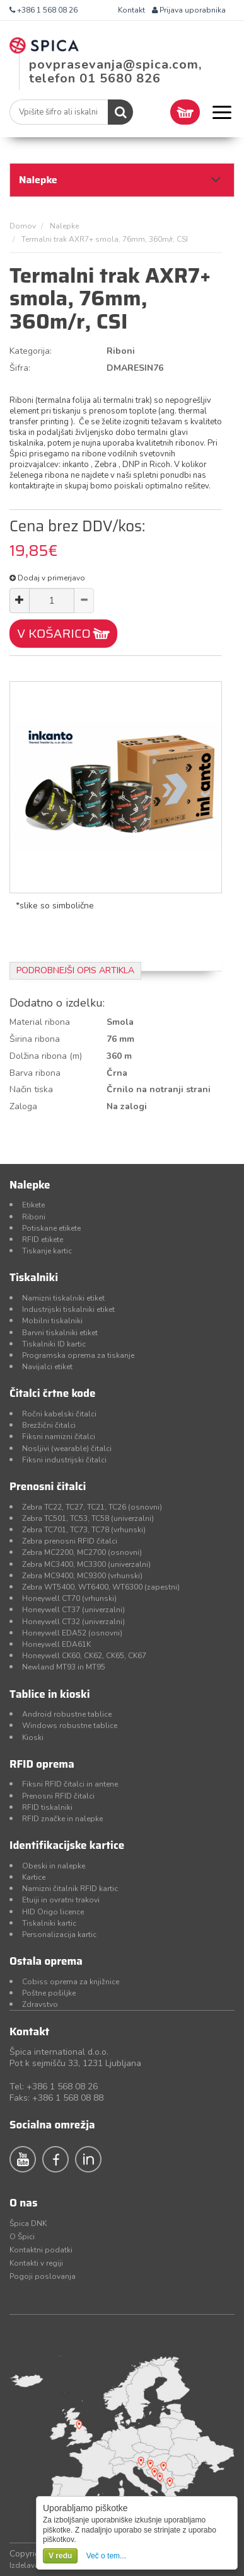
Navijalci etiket (47, 1367)
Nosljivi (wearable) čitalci (67, 1448)
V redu (60, 2555)
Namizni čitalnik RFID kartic (70, 1889)
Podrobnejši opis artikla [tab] (75, 970)
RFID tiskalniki (47, 1807)
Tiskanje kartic (47, 1251)
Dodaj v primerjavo (47, 578)
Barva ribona (35, 1073)
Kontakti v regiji (36, 2263)
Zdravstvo (40, 2004)
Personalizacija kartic (59, 1934)
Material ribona (39, 1022)
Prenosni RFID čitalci (58, 1796)
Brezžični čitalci (49, 1425)
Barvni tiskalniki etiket (60, 1333)
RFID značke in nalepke (62, 1819)
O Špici (22, 2237)
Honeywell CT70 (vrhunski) (69, 1598)
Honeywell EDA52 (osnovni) (72, 1633)
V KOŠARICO (54, 633)
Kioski (33, 1737)
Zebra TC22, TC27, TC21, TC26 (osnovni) (92, 1507)
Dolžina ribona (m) (45, 1056)
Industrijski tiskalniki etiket (68, 1309)
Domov (22, 226)
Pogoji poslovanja (42, 2276)
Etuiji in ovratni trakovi (61, 1900)
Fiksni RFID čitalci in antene (70, 1784)
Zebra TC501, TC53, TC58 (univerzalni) (88, 1518)
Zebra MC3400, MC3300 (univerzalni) (86, 1564)
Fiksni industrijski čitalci (64, 1460)
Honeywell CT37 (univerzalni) (73, 1610)
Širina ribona (34, 1039)
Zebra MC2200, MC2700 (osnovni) (82, 1552)
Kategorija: (30, 351)
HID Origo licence (53, 1912)
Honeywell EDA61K (56, 1644)
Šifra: (19, 368)
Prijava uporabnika (189, 10)
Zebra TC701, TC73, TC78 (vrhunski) (84, 1530)
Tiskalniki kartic (49, 1923)
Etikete (33, 1205)
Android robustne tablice (67, 1714)
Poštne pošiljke (49, 1993)
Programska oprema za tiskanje (78, 1355)
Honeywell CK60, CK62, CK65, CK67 (84, 1656)
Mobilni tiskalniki (52, 1321)
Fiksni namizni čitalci (58, 1437)
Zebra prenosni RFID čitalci (69, 1541)
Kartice (33, 1877)
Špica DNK (28, 2223)
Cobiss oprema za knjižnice (70, 1982)
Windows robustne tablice (69, 1725)
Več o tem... (106, 2555)
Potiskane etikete (51, 1228)
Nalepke (64, 226)
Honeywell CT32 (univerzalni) (73, 1622)
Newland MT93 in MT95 (63, 1667)
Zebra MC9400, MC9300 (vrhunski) (82, 1576)
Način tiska (31, 1089)
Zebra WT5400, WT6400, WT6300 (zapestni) (101, 1587)
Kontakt (131, 10)
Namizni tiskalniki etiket (63, 1298)
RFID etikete (42, 1239)
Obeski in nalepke (53, 1866)
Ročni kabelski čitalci (59, 1414)
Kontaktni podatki (41, 2250)
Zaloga (23, 1106)
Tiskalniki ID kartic (54, 1344)
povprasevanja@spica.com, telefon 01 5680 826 (115, 71)
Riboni (33, 1217)
